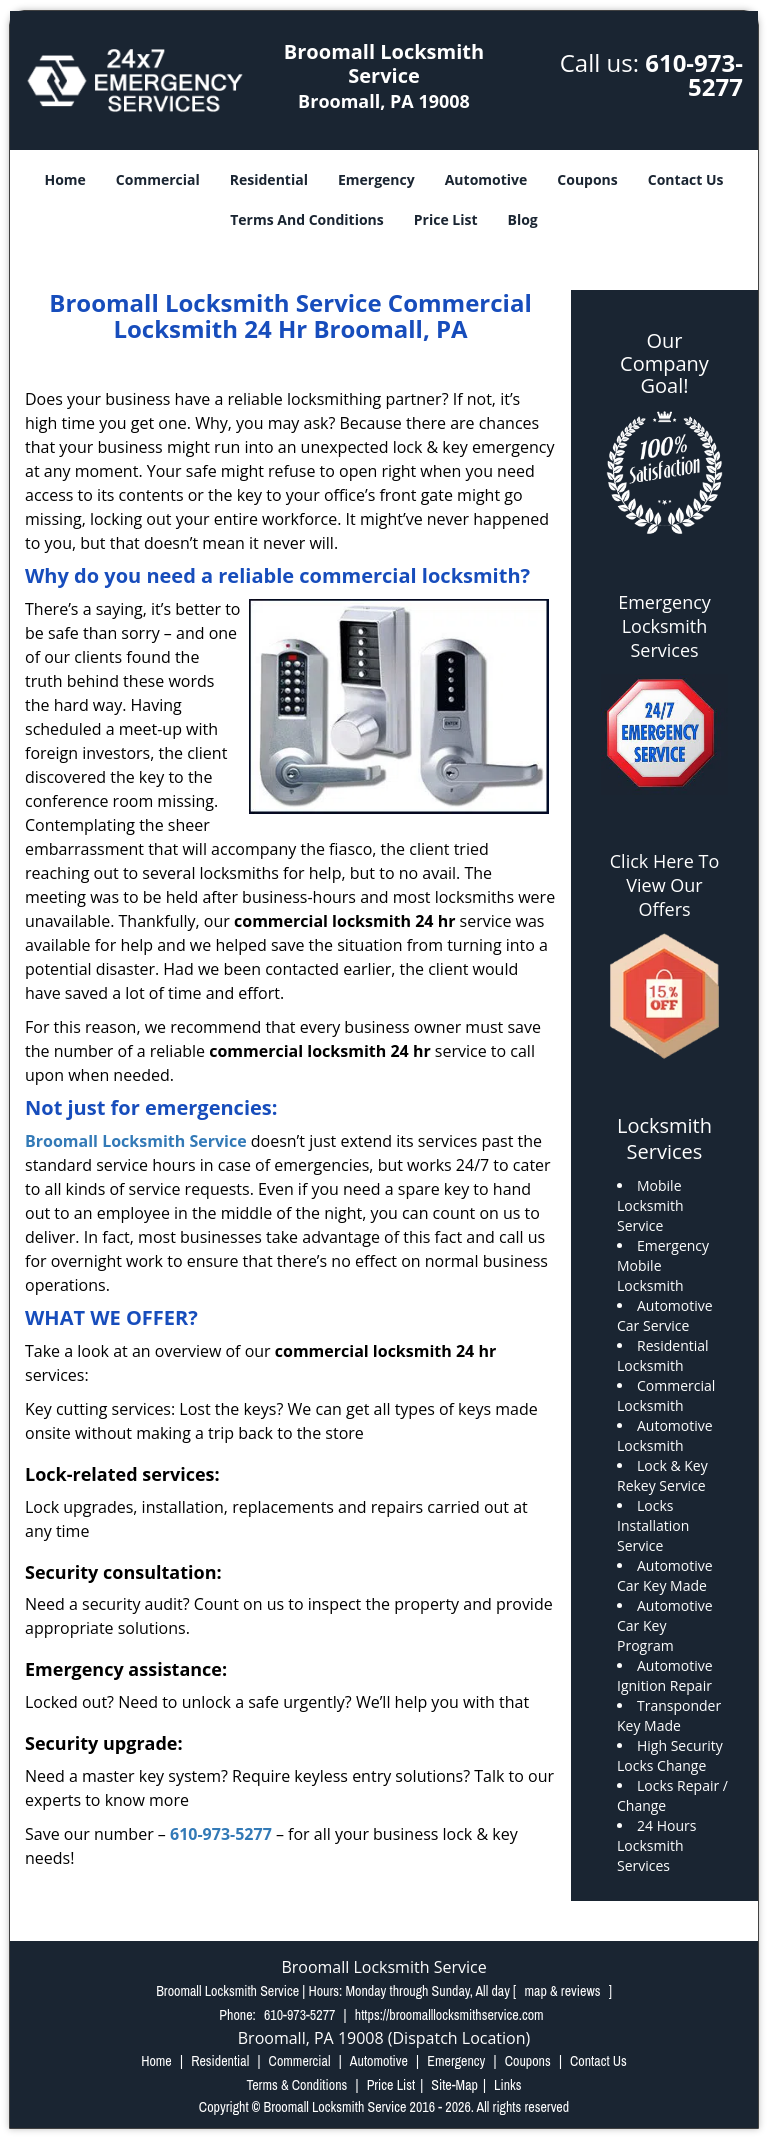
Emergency (376, 179)
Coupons (587, 179)
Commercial (158, 179)
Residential (269, 179)
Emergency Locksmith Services (664, 626)
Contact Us (686, 179)
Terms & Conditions (296, 2085)
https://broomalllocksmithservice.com (449, 2015)
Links (507, 2085)
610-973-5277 (694, 74)
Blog (523, 219)
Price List (446, 219)
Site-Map (454, 2085)
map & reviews (564, 1991)
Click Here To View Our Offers (664, 885)
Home (64, 179)
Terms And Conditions (307, 219)
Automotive (486, 179)
